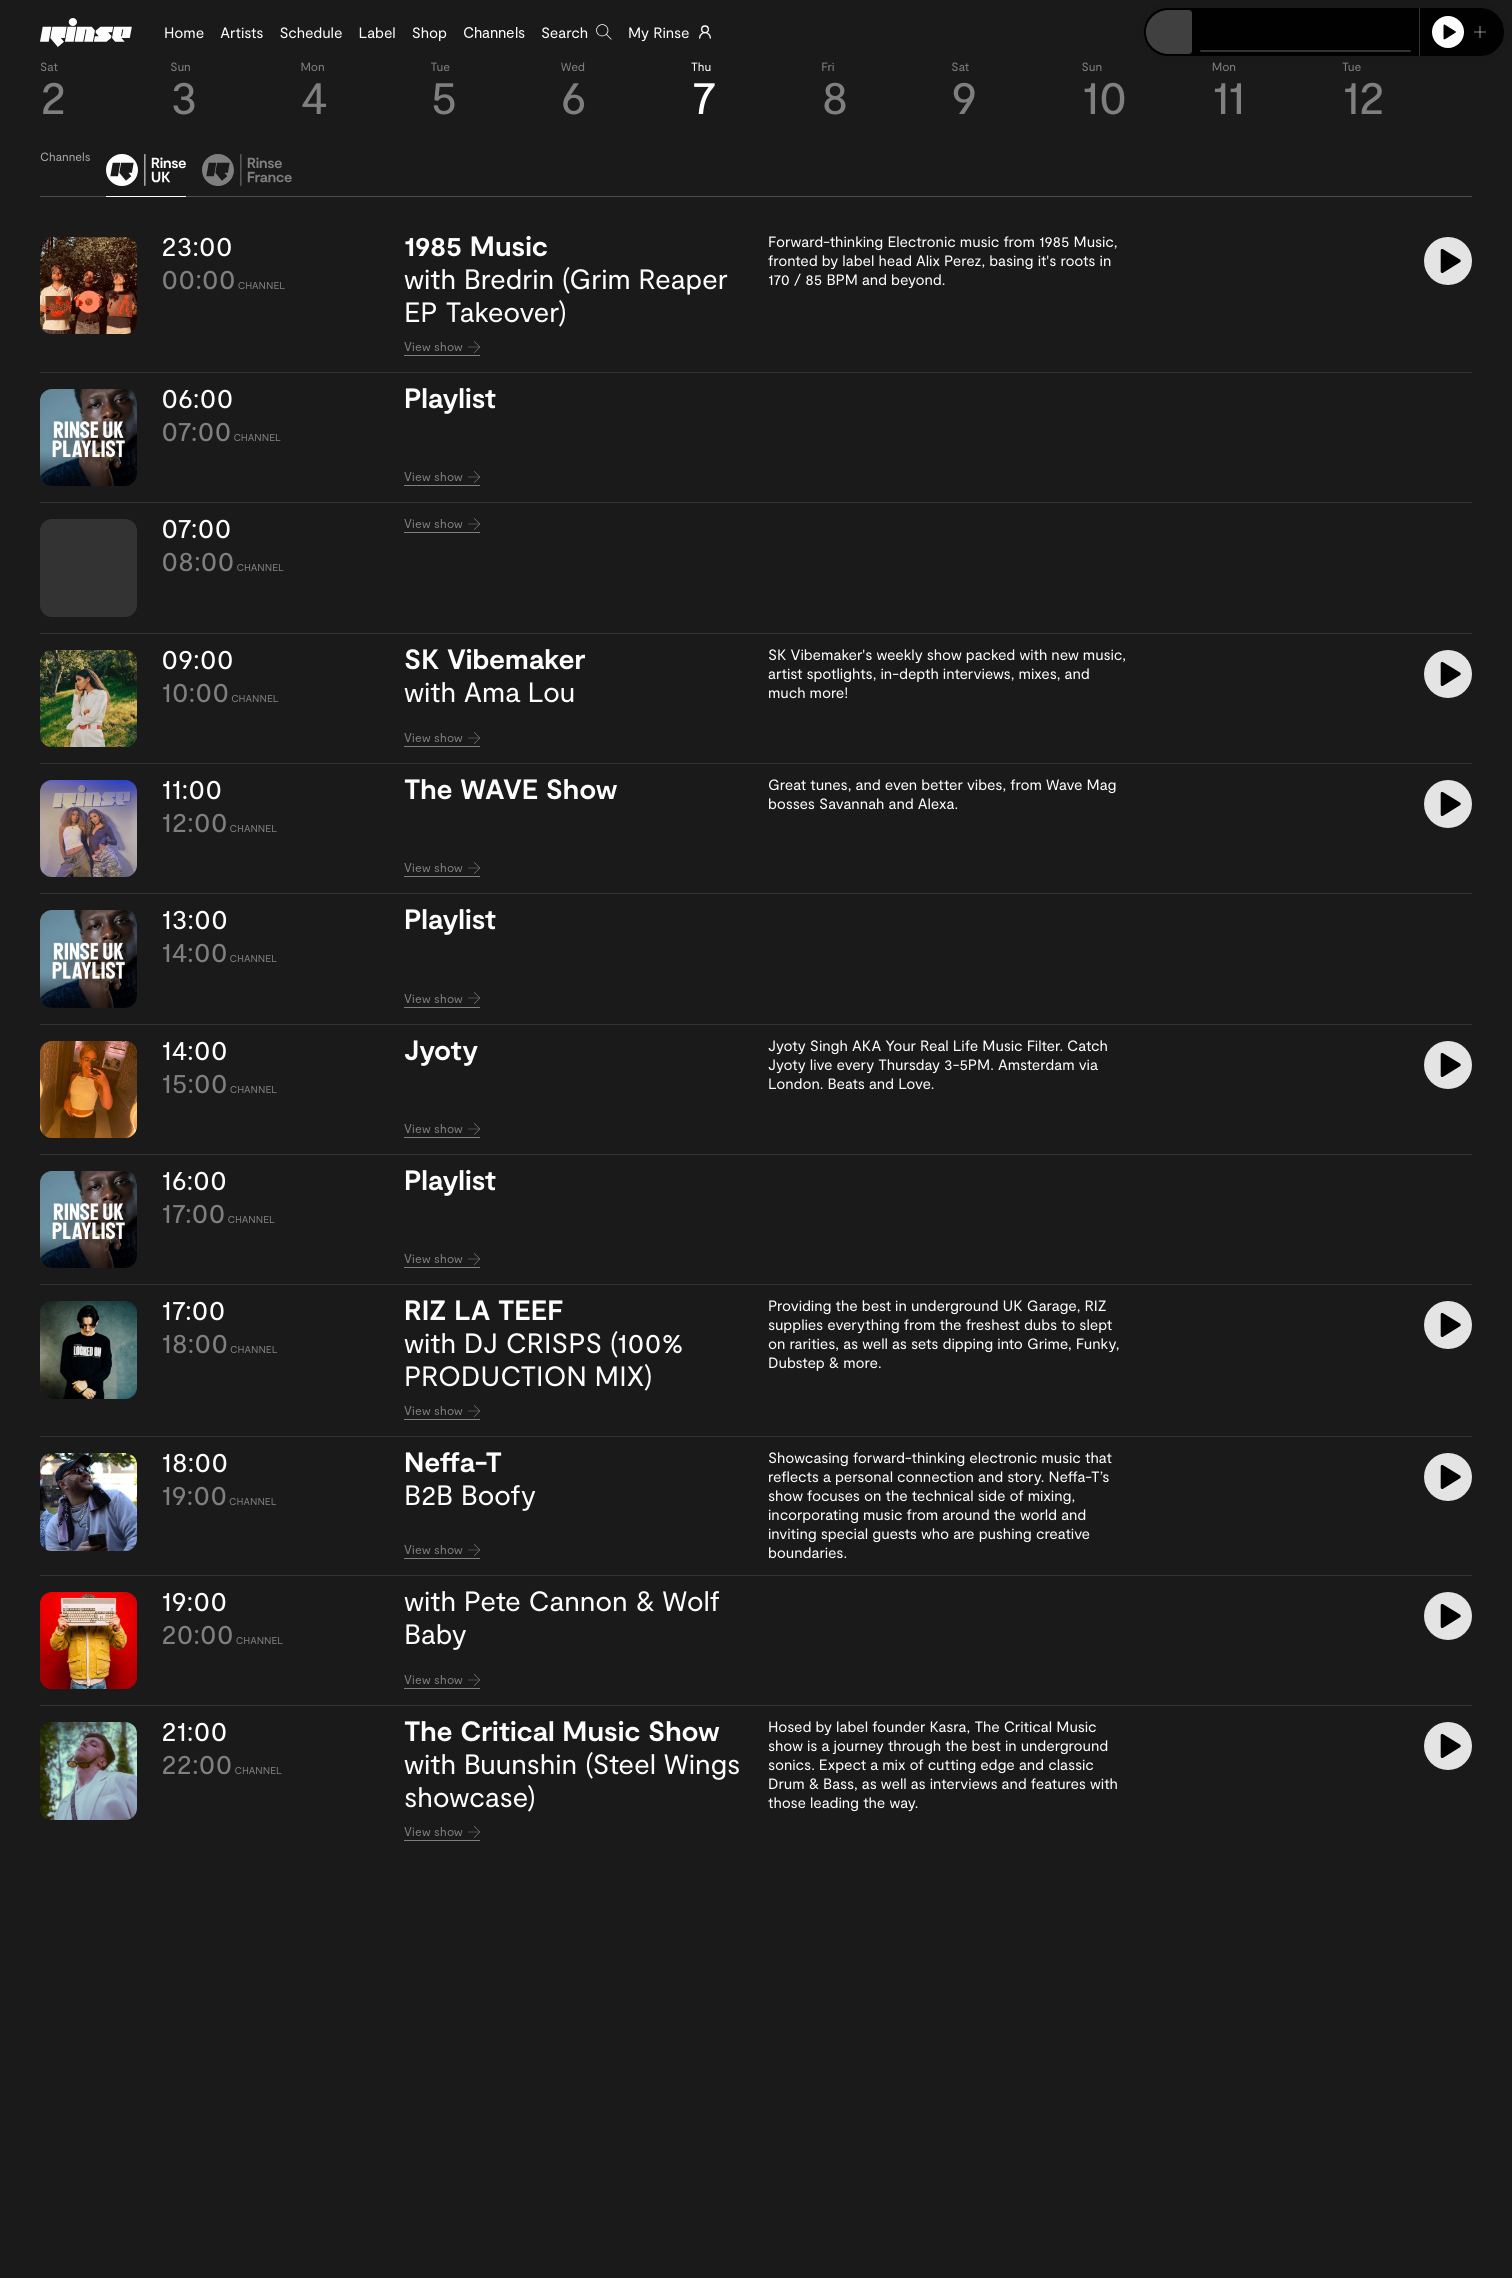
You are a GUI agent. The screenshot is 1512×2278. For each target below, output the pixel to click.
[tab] (146, 175)
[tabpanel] (756, 1039)
